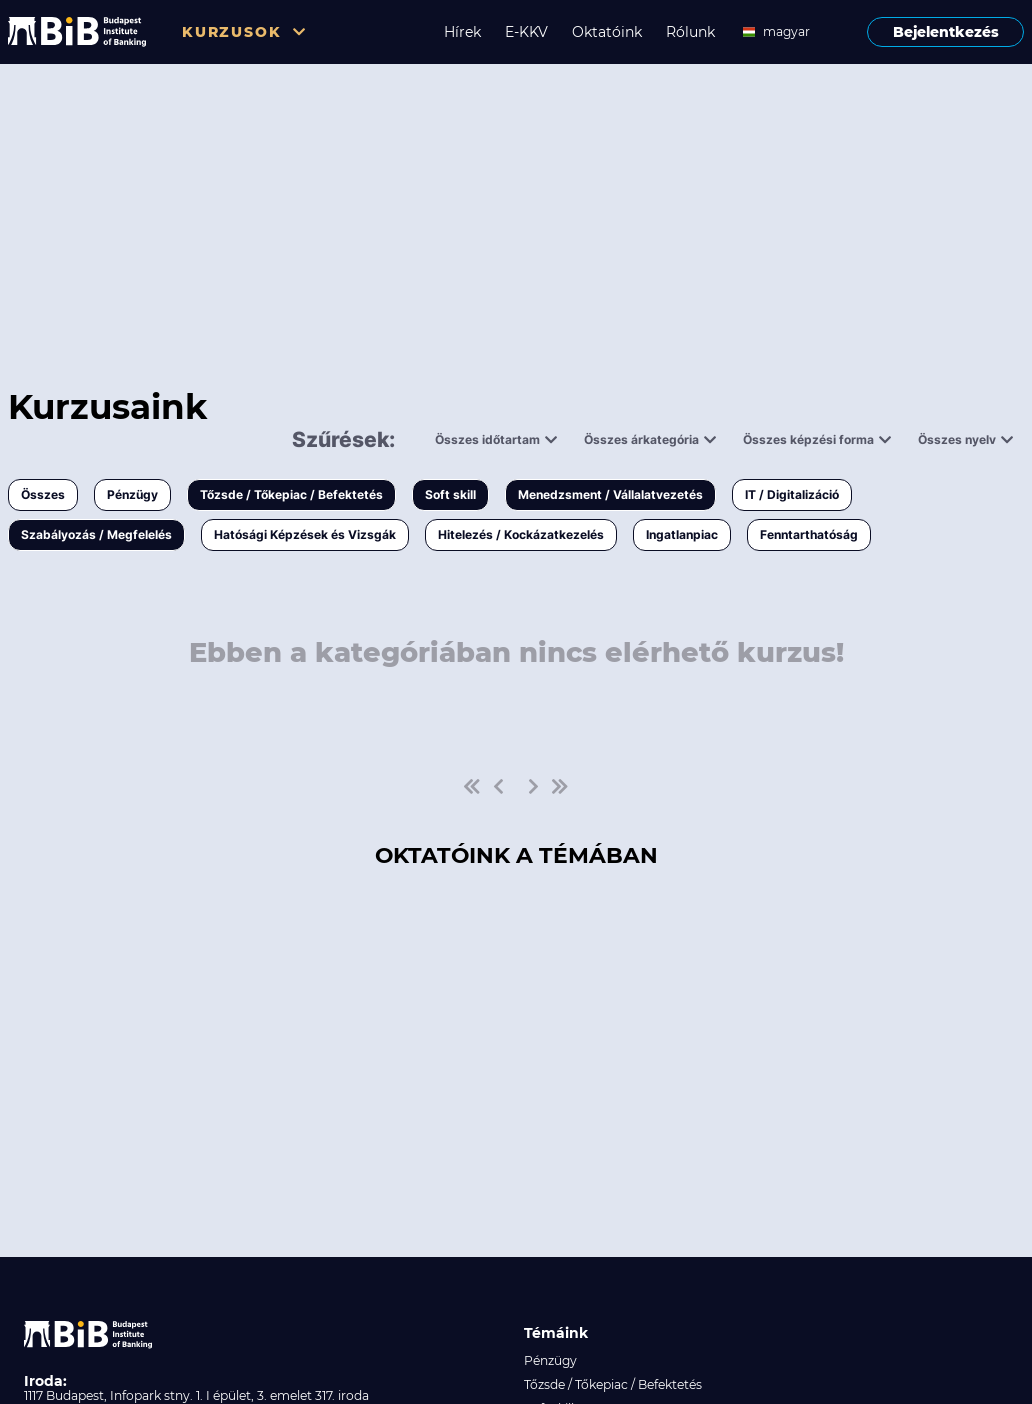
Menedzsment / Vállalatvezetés (610, 494)
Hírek (462, 32)
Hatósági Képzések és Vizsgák (305, 534)
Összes (43, 494)
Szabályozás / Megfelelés (96, 534)
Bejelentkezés (946, 32)
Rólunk (690, 32)
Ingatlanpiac (682, 534)
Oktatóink (607, 32)
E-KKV (526, 32)
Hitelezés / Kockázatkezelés (521, 534)
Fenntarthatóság (809, 534)
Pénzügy (132, 494)
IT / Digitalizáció (792, 494)
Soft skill (450, 494)
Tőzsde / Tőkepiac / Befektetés (291, 494)
